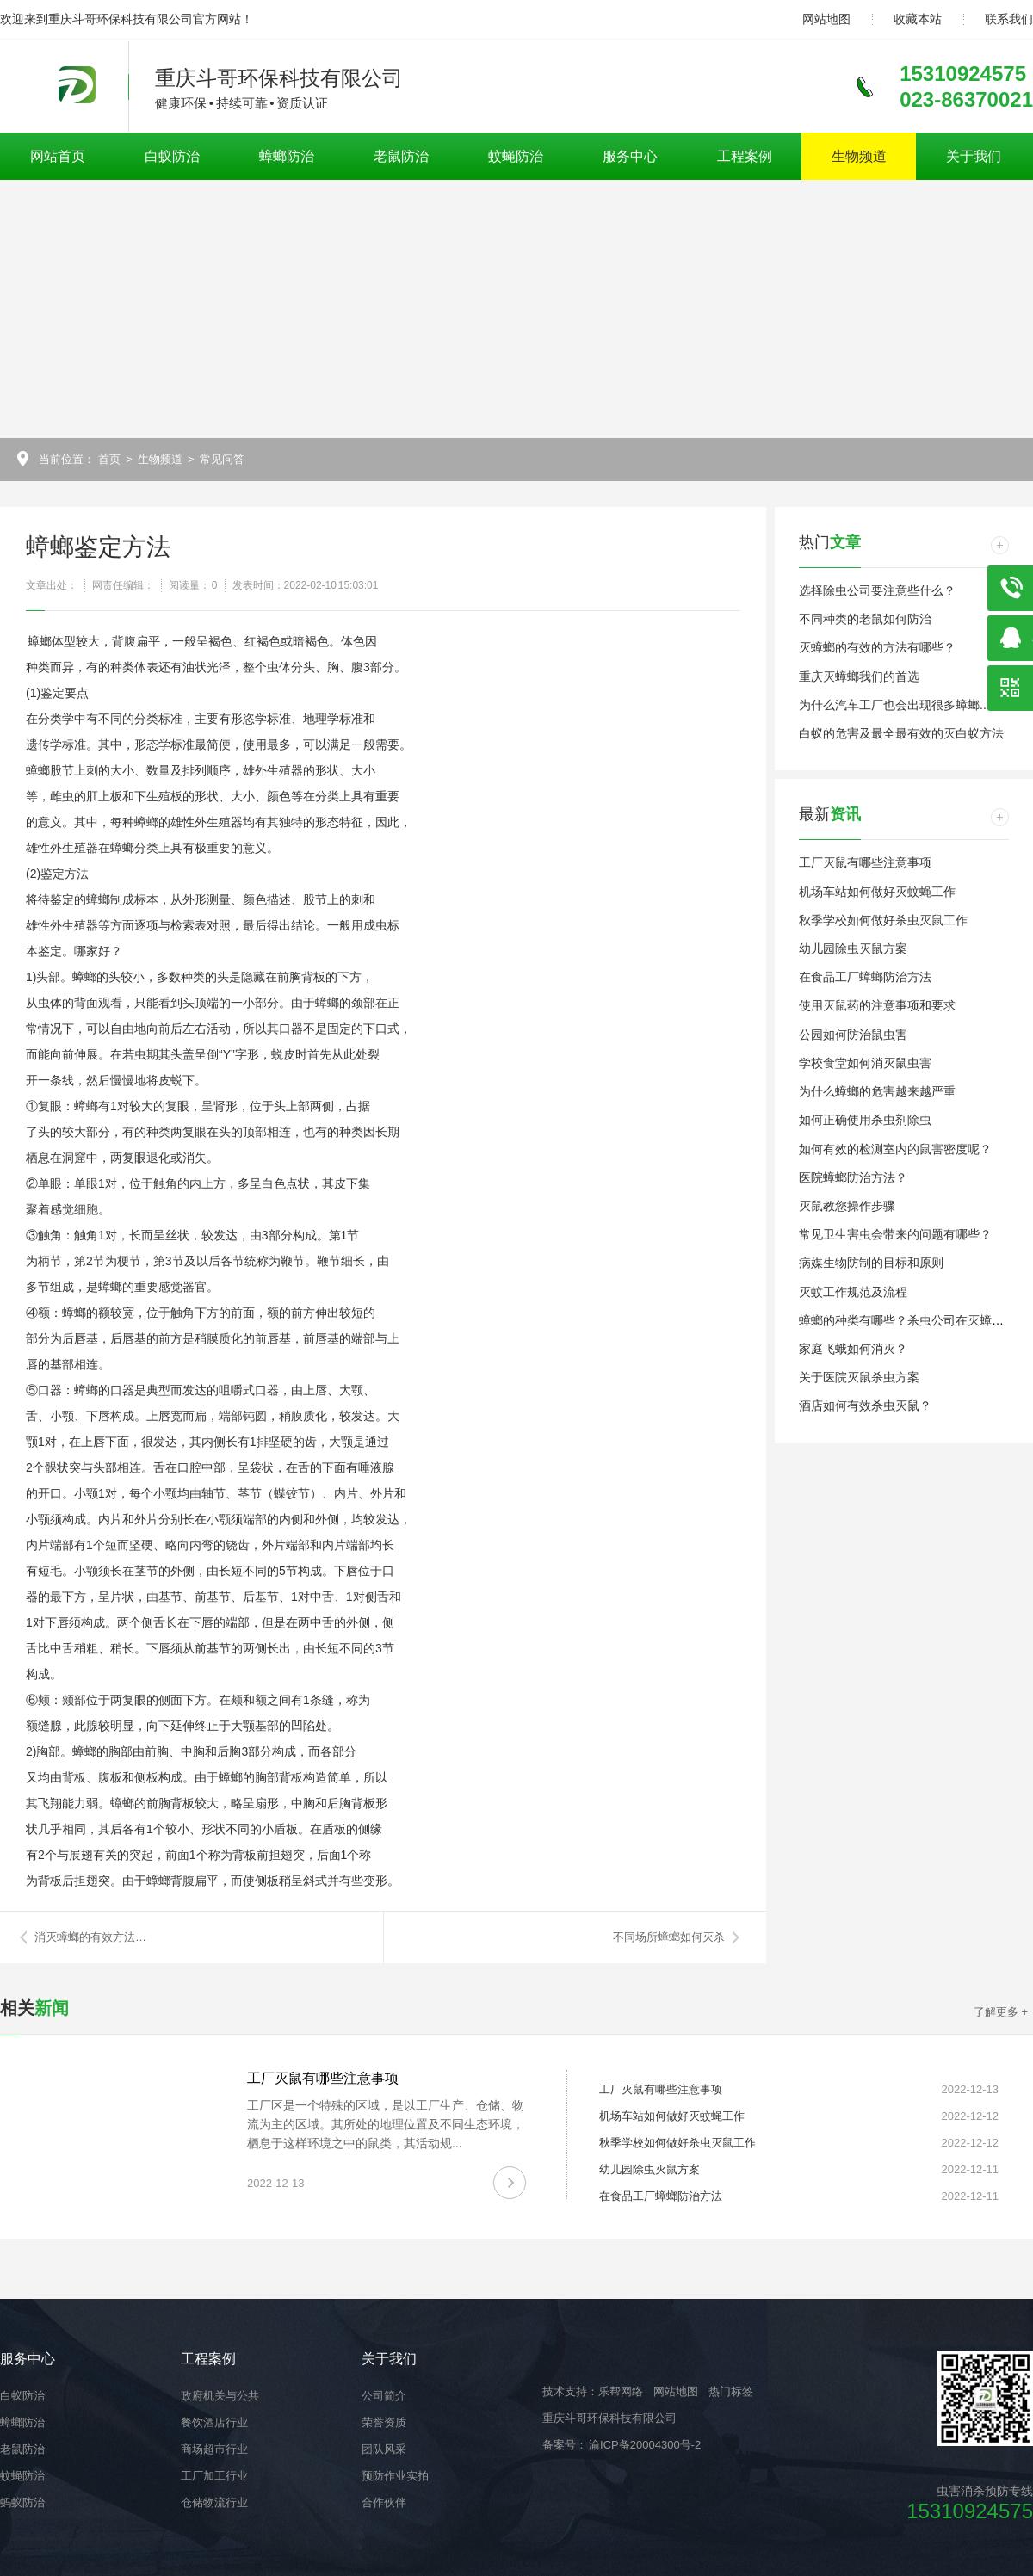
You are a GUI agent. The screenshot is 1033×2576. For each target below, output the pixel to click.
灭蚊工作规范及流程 (853, 1292)
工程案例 (744, 156)
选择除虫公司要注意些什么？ (877, 590)
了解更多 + (1001, 2011)
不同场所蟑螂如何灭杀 (669, 1936)
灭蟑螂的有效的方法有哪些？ (877, 647)
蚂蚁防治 (22, 2502)
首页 (109, 459)
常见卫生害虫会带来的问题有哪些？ (895, 1234)
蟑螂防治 (286, 156)
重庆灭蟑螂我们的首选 (859, 676)
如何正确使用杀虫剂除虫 (865, 1120)
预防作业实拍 (395, 2475)
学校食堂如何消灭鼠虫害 (865, 1063)
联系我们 (1009, 19)
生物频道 (859, 156)
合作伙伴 (384, 2502)
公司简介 (384, 2395)
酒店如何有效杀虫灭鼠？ (865, 1405)
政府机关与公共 (220, 2395)
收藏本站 (918, 19)
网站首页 (57, 156)
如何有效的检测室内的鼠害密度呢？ (895, 1149)
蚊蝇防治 (515, 156)
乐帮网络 (620, 2391)
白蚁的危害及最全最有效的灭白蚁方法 (901, 733)
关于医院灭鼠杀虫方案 (859, 1377)
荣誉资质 (384, 2422)
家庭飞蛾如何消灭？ (853, 1349)
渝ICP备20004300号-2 (644, 2444)
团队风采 (384, 2449)
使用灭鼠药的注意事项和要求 (877, 1005)
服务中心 (630, 156)
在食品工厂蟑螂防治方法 (865, 977)
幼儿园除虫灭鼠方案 (853, 948)
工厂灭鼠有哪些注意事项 (865, 862)
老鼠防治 (401, 156)
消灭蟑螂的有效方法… (90, 1936)
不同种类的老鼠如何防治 (865, 619)
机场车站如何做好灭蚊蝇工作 (877, 892)
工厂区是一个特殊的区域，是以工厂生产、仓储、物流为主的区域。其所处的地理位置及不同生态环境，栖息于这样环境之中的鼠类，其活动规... (385, 2124)
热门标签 (730, 2391)
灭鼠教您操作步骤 (847, 1206)
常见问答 (222, 459)
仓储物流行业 (214, 2502)
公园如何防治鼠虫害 (853, 1034)
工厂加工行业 (214, 2475)
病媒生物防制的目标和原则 (871, 1262)
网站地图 (826, 19)
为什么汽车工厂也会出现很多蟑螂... (894, 705)
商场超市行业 (214, 2449)
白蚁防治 (172, 156)
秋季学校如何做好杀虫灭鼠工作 (883, 920)
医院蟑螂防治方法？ (853, 1177)
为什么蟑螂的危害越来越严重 (877, 1091)
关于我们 (973, 156)
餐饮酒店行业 (214, 2422)
